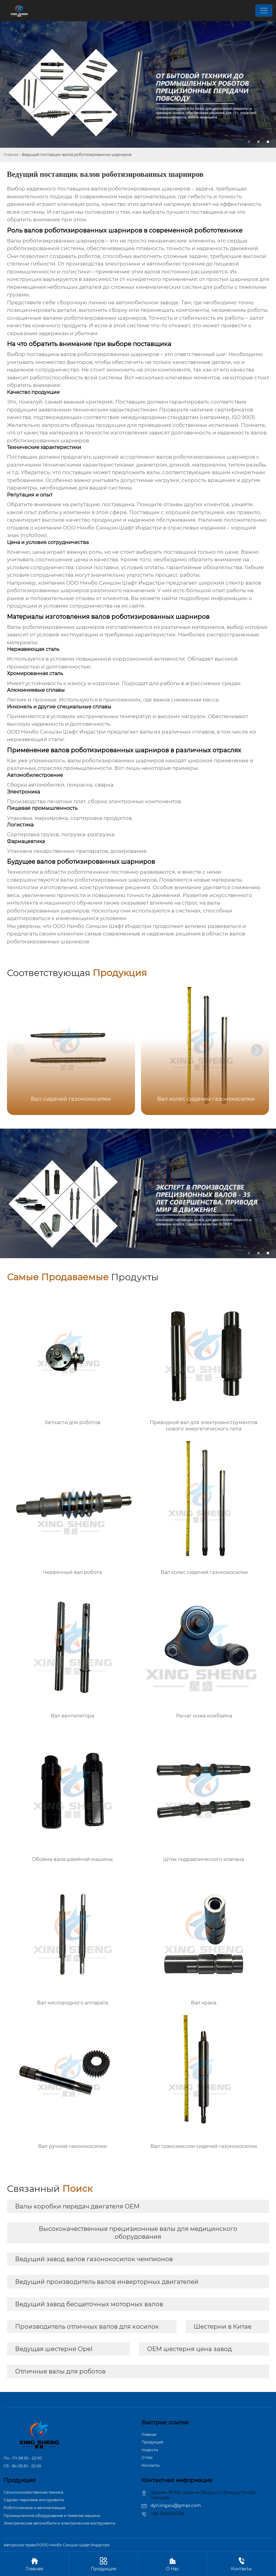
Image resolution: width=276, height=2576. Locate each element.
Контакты (150, 2465)
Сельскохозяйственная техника (33, 2492)
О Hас (147, 2457)
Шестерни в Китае (222, 2326)
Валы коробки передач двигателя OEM (77, 2206)
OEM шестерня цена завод (189, 2349)
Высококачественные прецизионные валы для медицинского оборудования (138, 2232)
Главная (11, 154)
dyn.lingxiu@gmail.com (176, 2505)
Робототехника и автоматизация (34, 2507)
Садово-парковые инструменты (34, 2500)
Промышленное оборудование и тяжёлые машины (52, 2515)
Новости (150, 2450)
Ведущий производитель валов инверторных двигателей (107, 2281)
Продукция (152, 2442)
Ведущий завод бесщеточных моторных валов (89, 2304)
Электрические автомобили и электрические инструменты (59, 2523)
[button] (257, 1050)
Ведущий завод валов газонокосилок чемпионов (94, 2259)
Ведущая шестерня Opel (53, 2349)
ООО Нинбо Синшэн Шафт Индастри (115, 583)
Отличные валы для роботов (60, 2371)
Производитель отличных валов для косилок (87, 2326)
